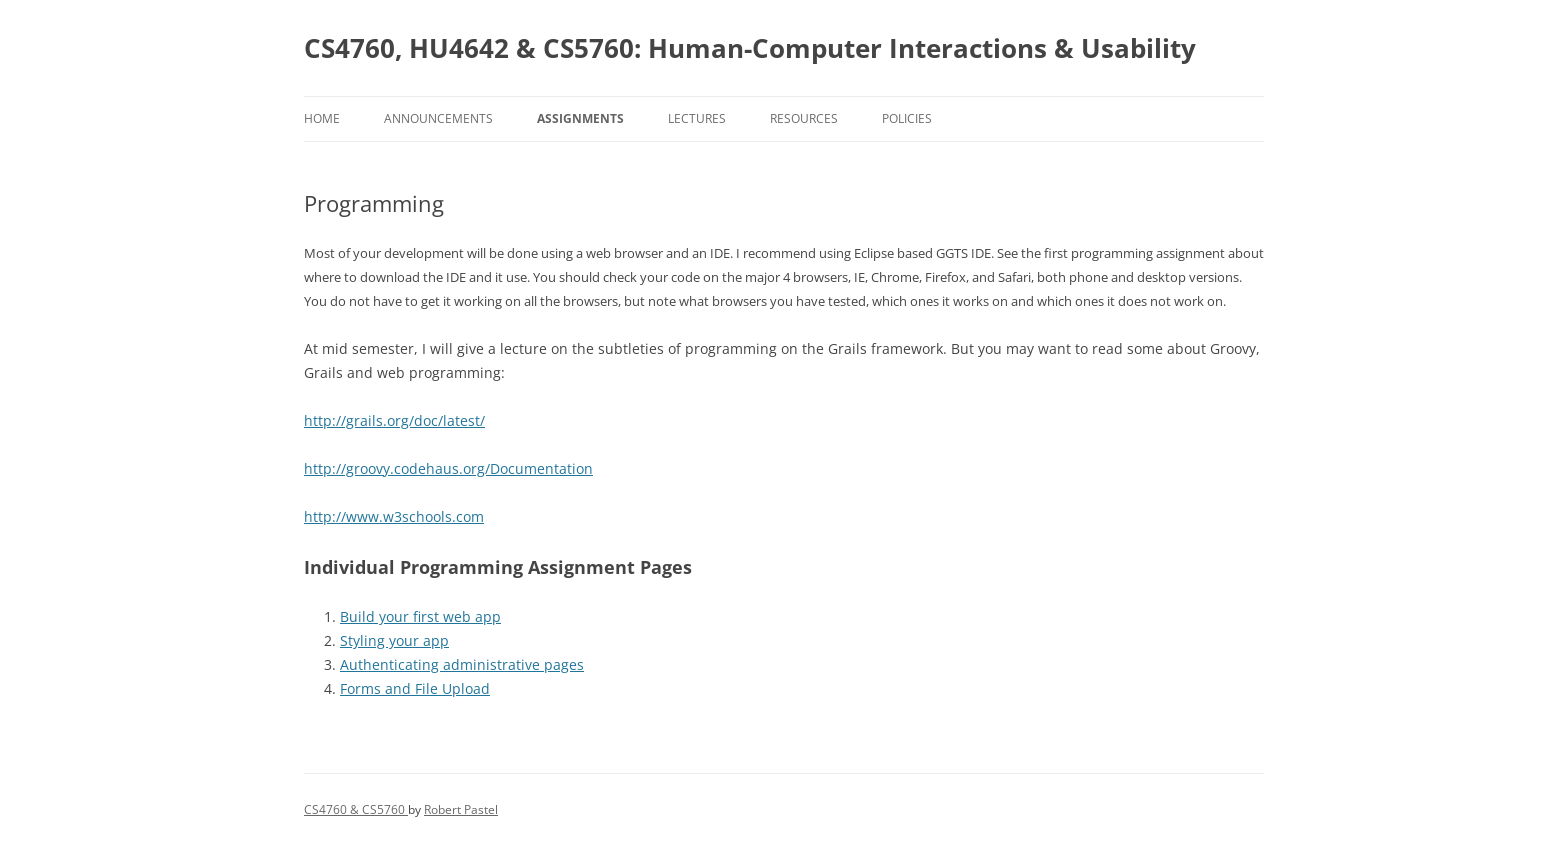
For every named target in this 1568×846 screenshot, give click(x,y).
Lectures (697, 118)
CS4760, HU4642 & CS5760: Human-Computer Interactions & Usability (750, 48)
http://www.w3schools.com (394, 516)
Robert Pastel (461, 809)
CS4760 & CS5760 (356, 809)
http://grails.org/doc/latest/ (394, 420)
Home (322, 118)
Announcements (438, 118)
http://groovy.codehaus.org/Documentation (448, 468)
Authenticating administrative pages (462, 664)
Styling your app (394, 640)
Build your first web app (420, 616)
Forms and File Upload (415, 688)
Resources (804, 118)
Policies (907, 118)
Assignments (580, 118)
